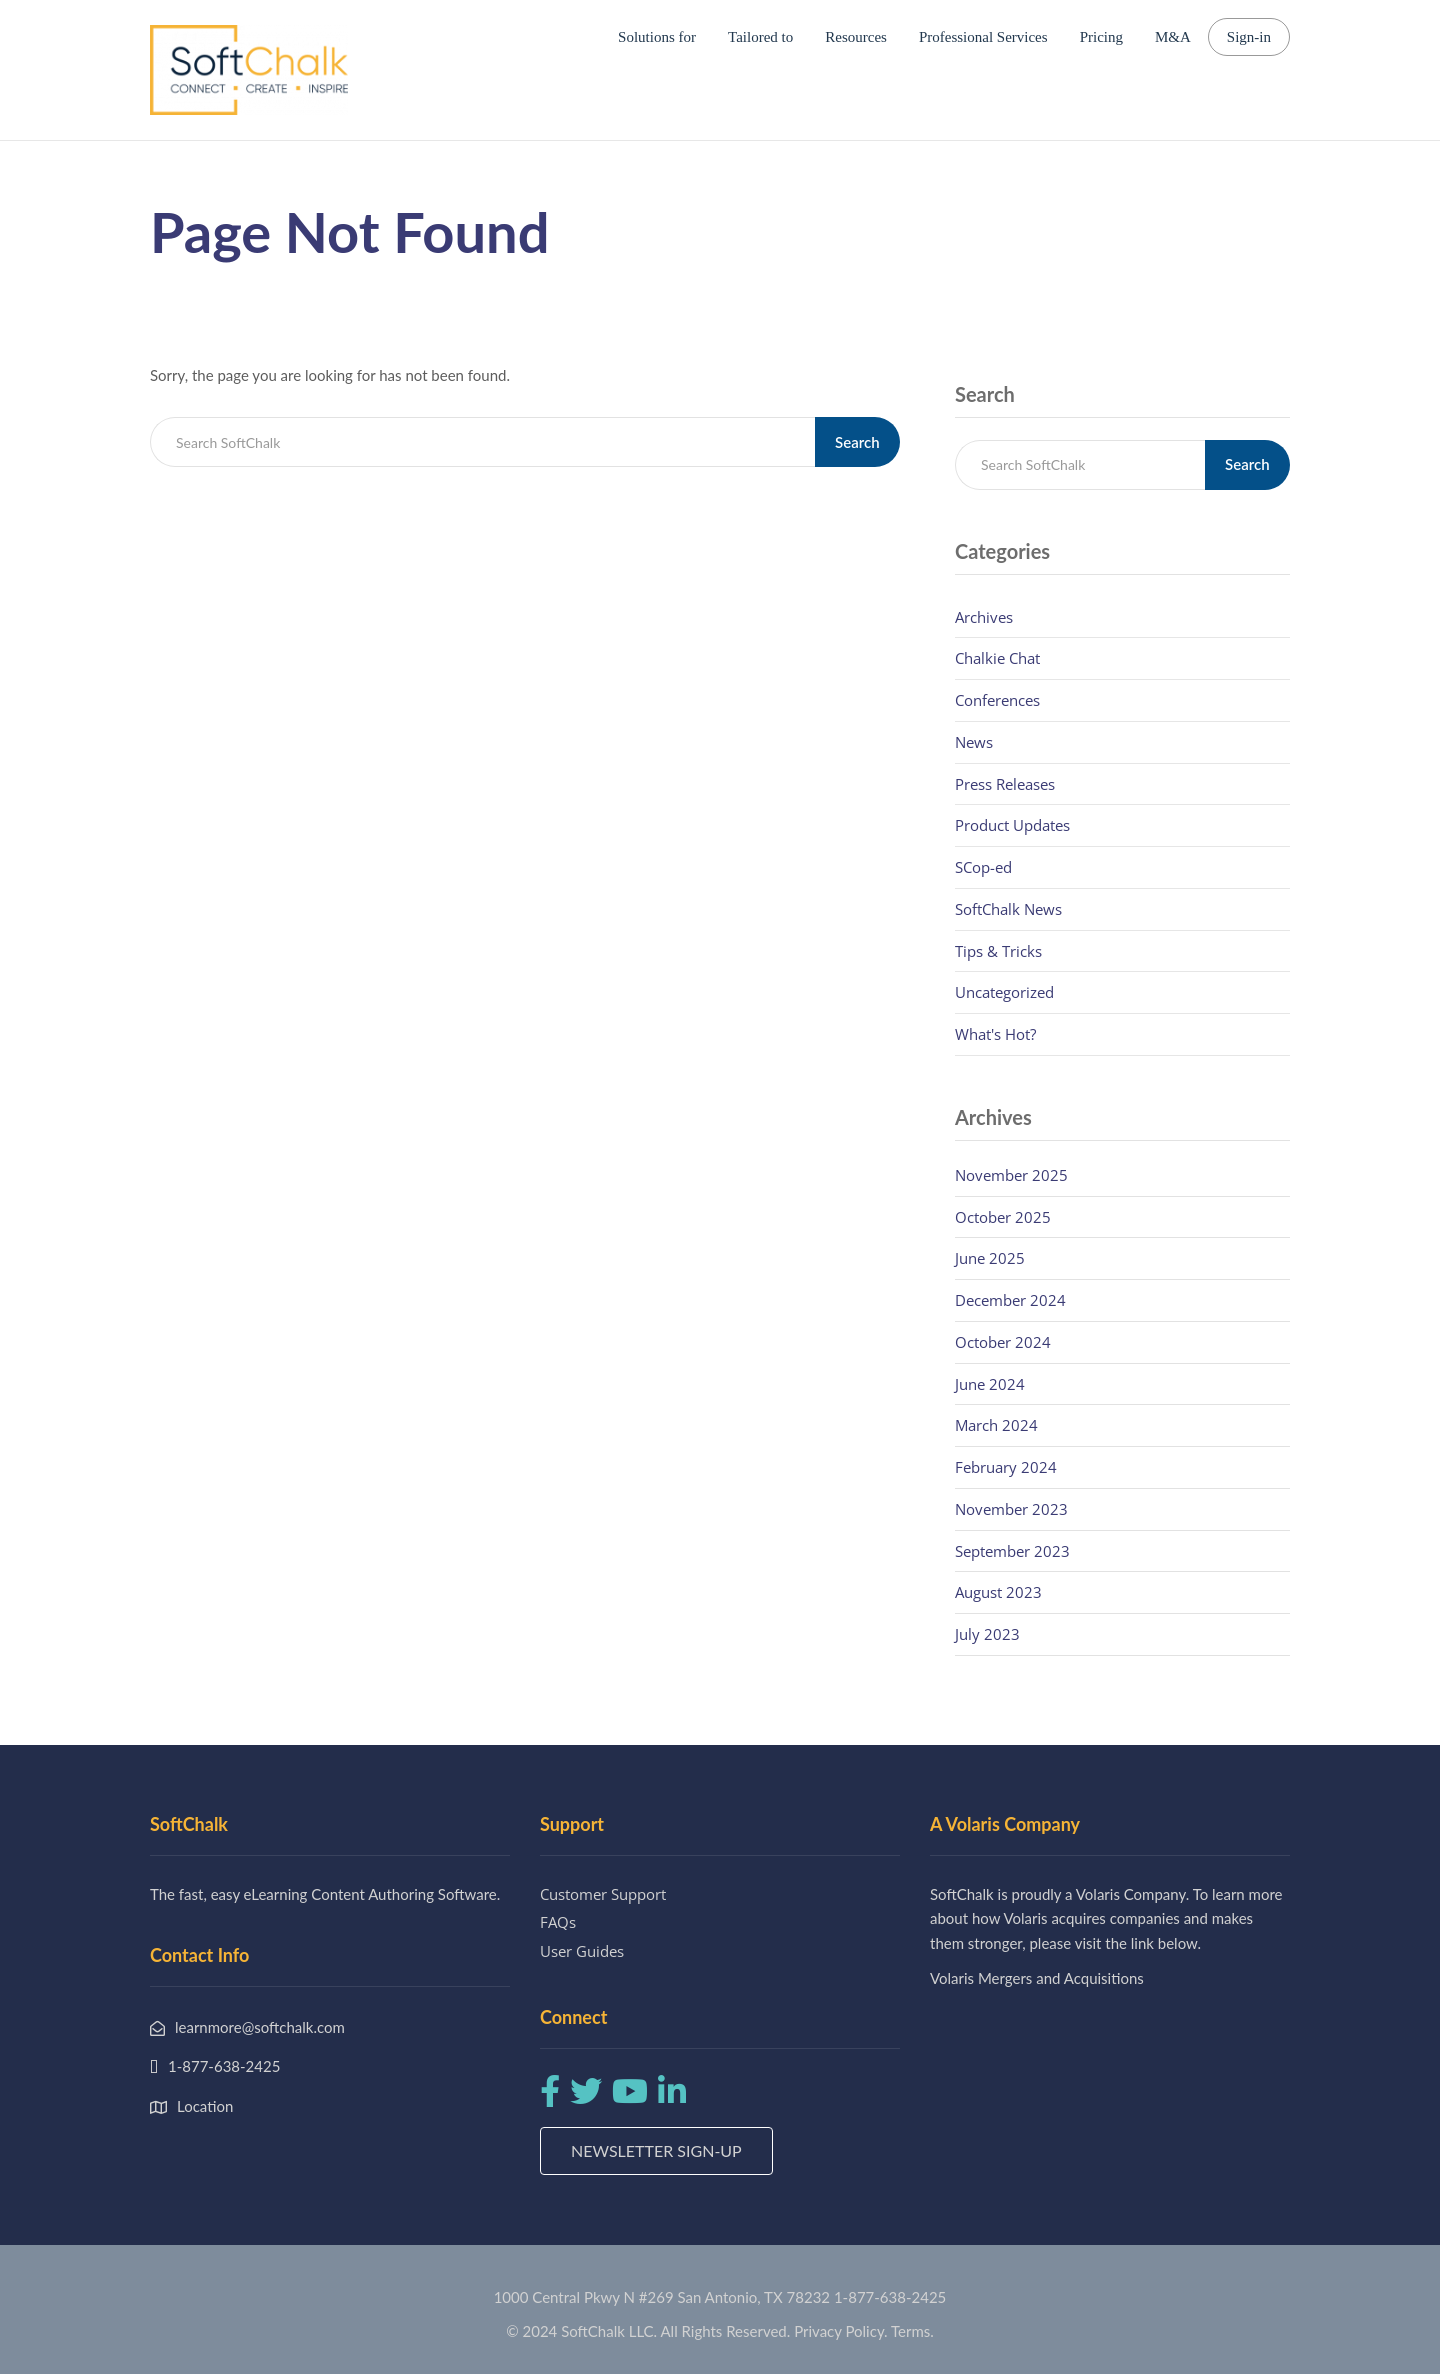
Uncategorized (1004, 992)
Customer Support (603, 1894)
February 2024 (1006, 1467)
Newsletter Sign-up (656, 2150)
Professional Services (983, 37)
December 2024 (1010, 1300)
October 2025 (1003, 1217)
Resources (856, 37)
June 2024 (990, 1384)
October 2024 (1003, 1342)
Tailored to (760, 37)
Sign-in (1249, 37)
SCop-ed (983, 867)
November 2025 (1011, 1175)
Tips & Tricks (998, 951)
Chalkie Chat (997, 658)
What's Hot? (995, 1034)
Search (857, 442)
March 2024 (996, 1425)
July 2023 (987, 1634)
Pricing (1101, 37)
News (974, 742)
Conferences (997, 700)
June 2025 (990, 1258)
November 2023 (1011, 1509)
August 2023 (998, 1592)
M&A (1173, 37)
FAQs (558, 1922)
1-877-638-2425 (890, 2297)
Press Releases (1005, 784)
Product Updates (1012, 825)
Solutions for (657, 37)
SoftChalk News (1008, 909)
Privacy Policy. (841, 2331)
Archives (984, 617)
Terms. (912, 2331)
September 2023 (1012, 1551)
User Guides (582, 1951)
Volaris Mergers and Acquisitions (1037, 1978)
